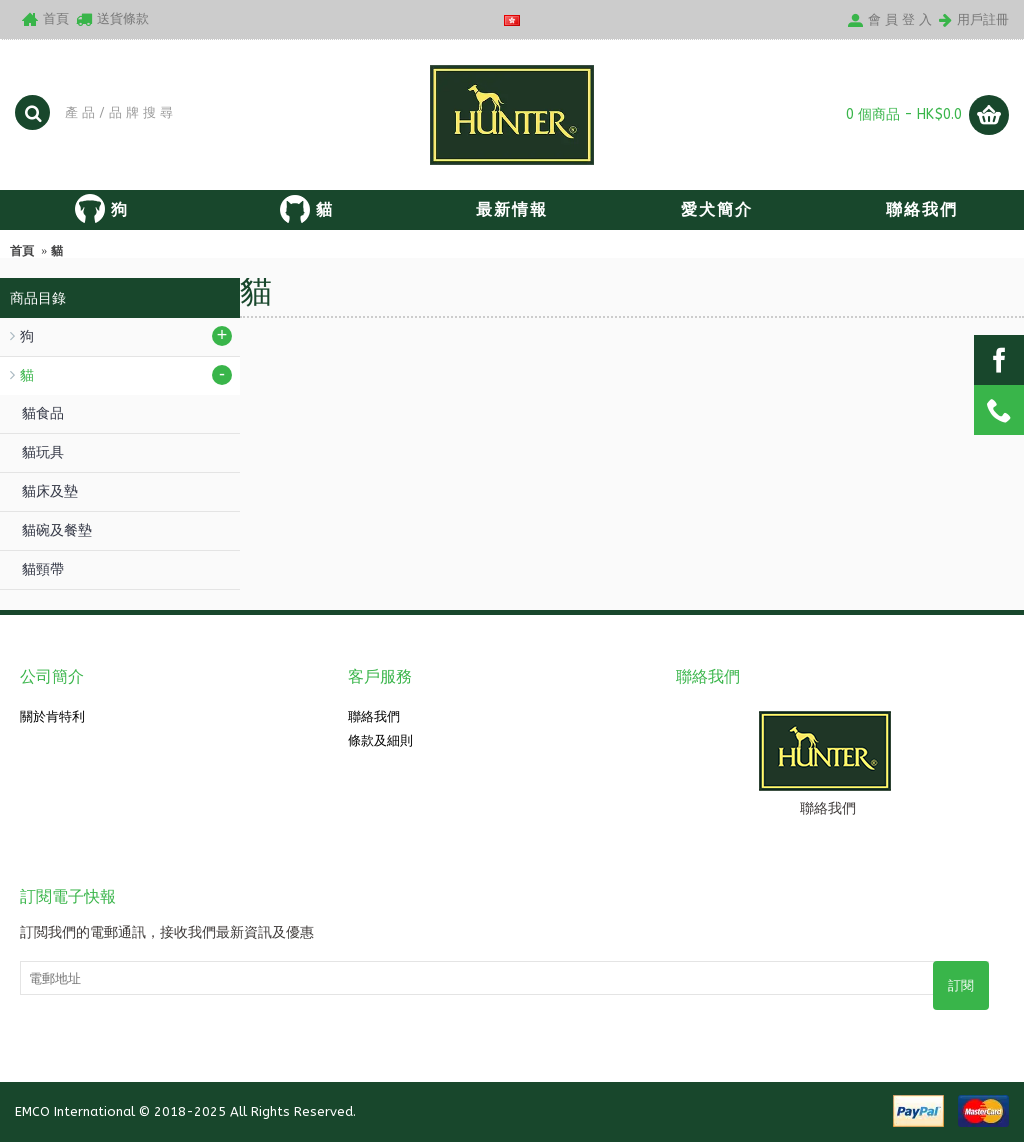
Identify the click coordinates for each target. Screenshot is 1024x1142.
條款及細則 (380, 740)
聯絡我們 (374, 716)
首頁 (22, 251)
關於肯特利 (52, 716)
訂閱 (961, 985)
